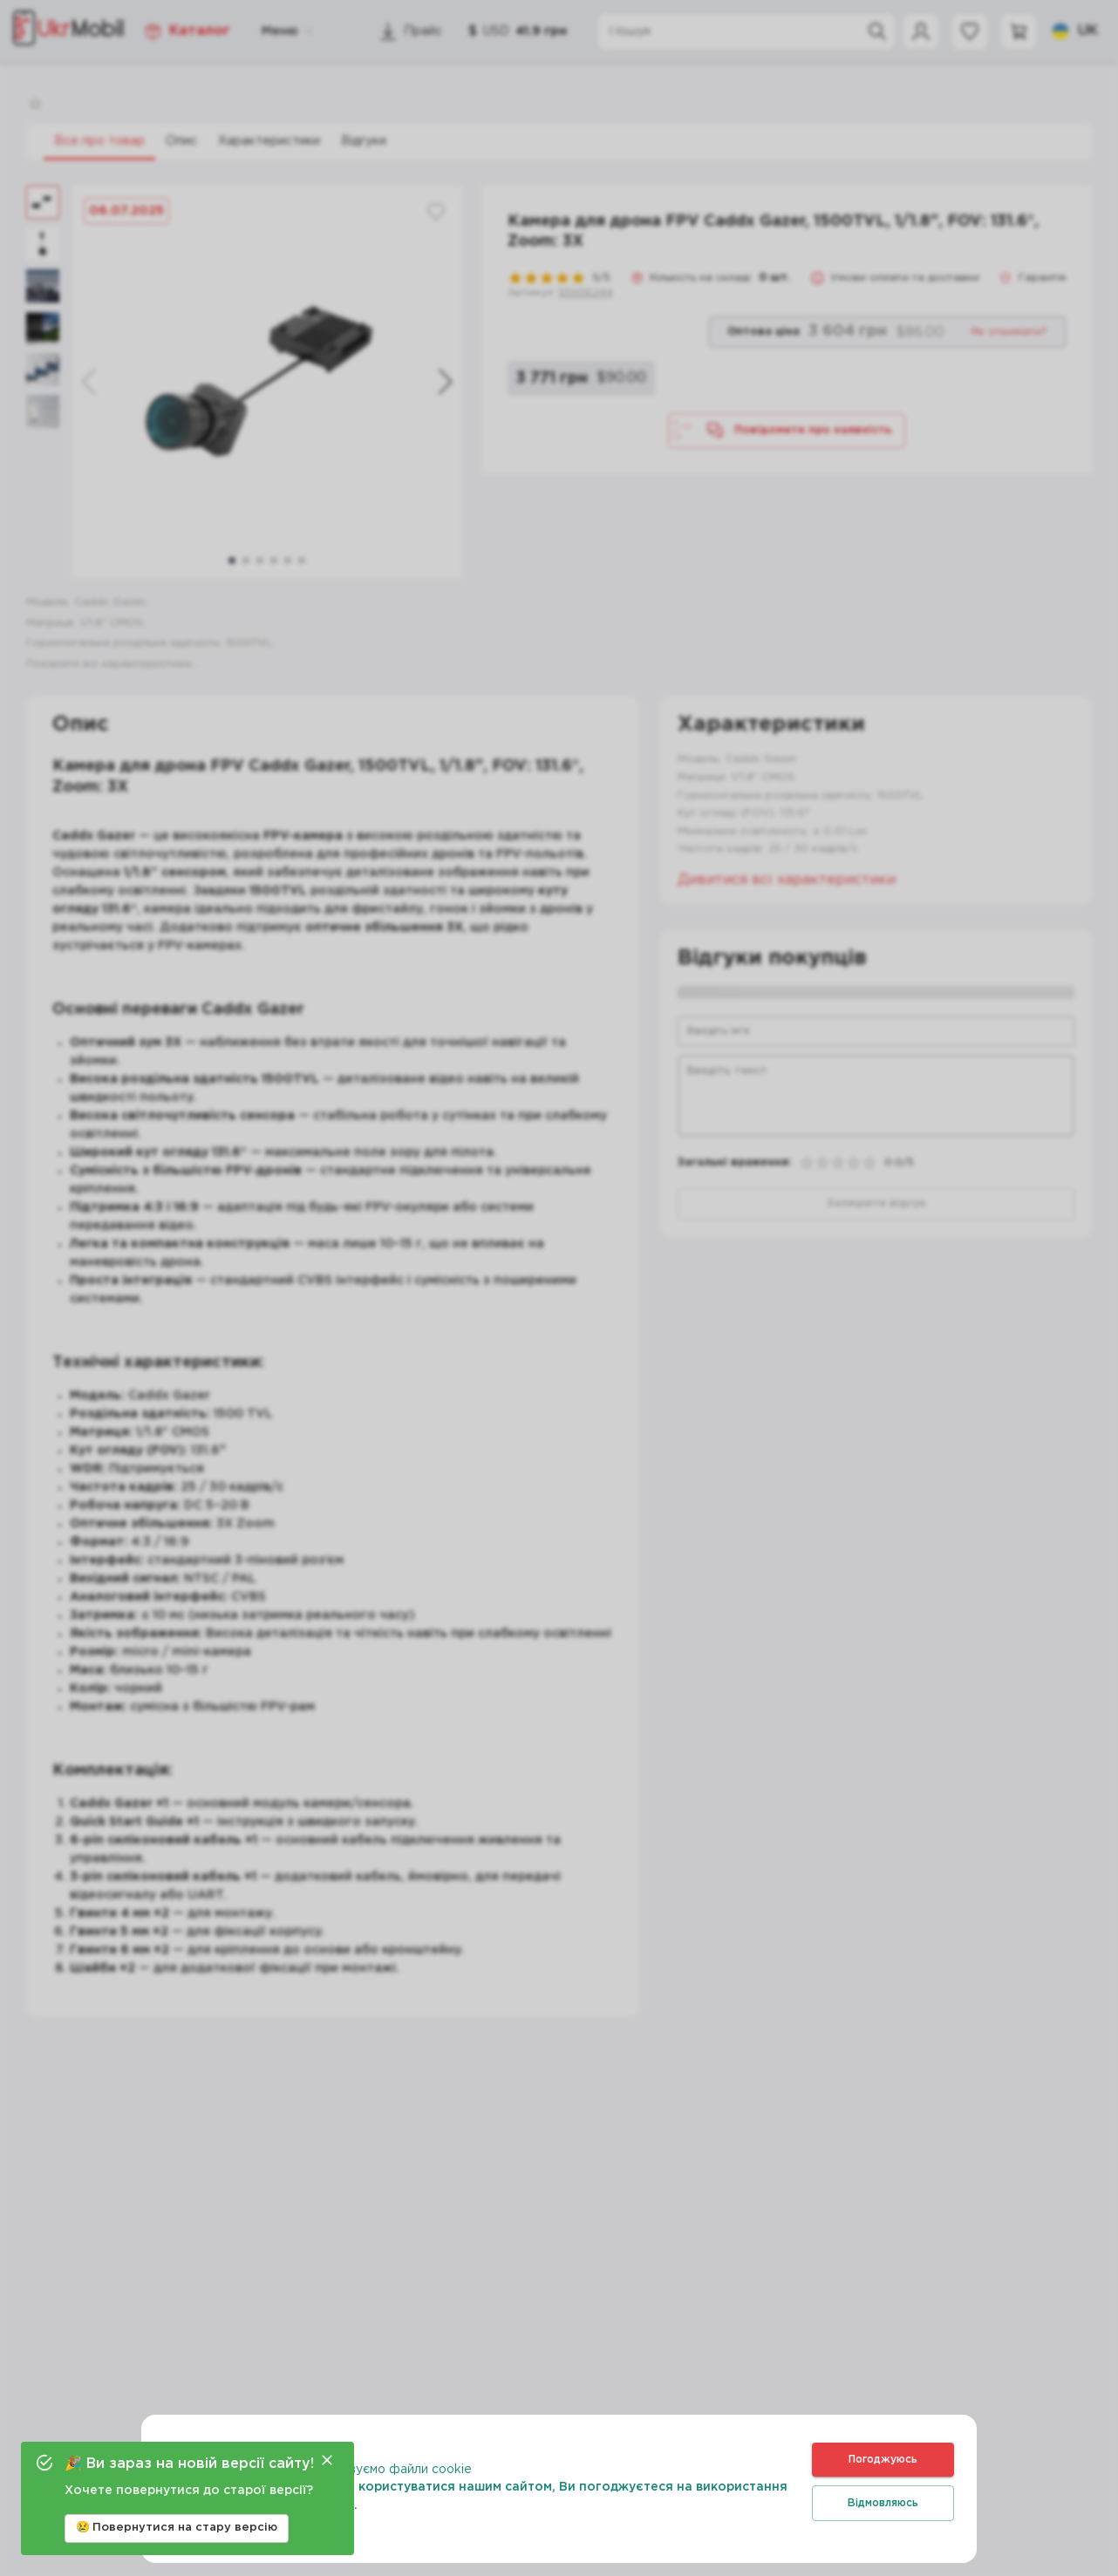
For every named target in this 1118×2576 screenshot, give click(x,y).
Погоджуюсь (883, 2460)
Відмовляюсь (883, 2503)
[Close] (327, 2460)
